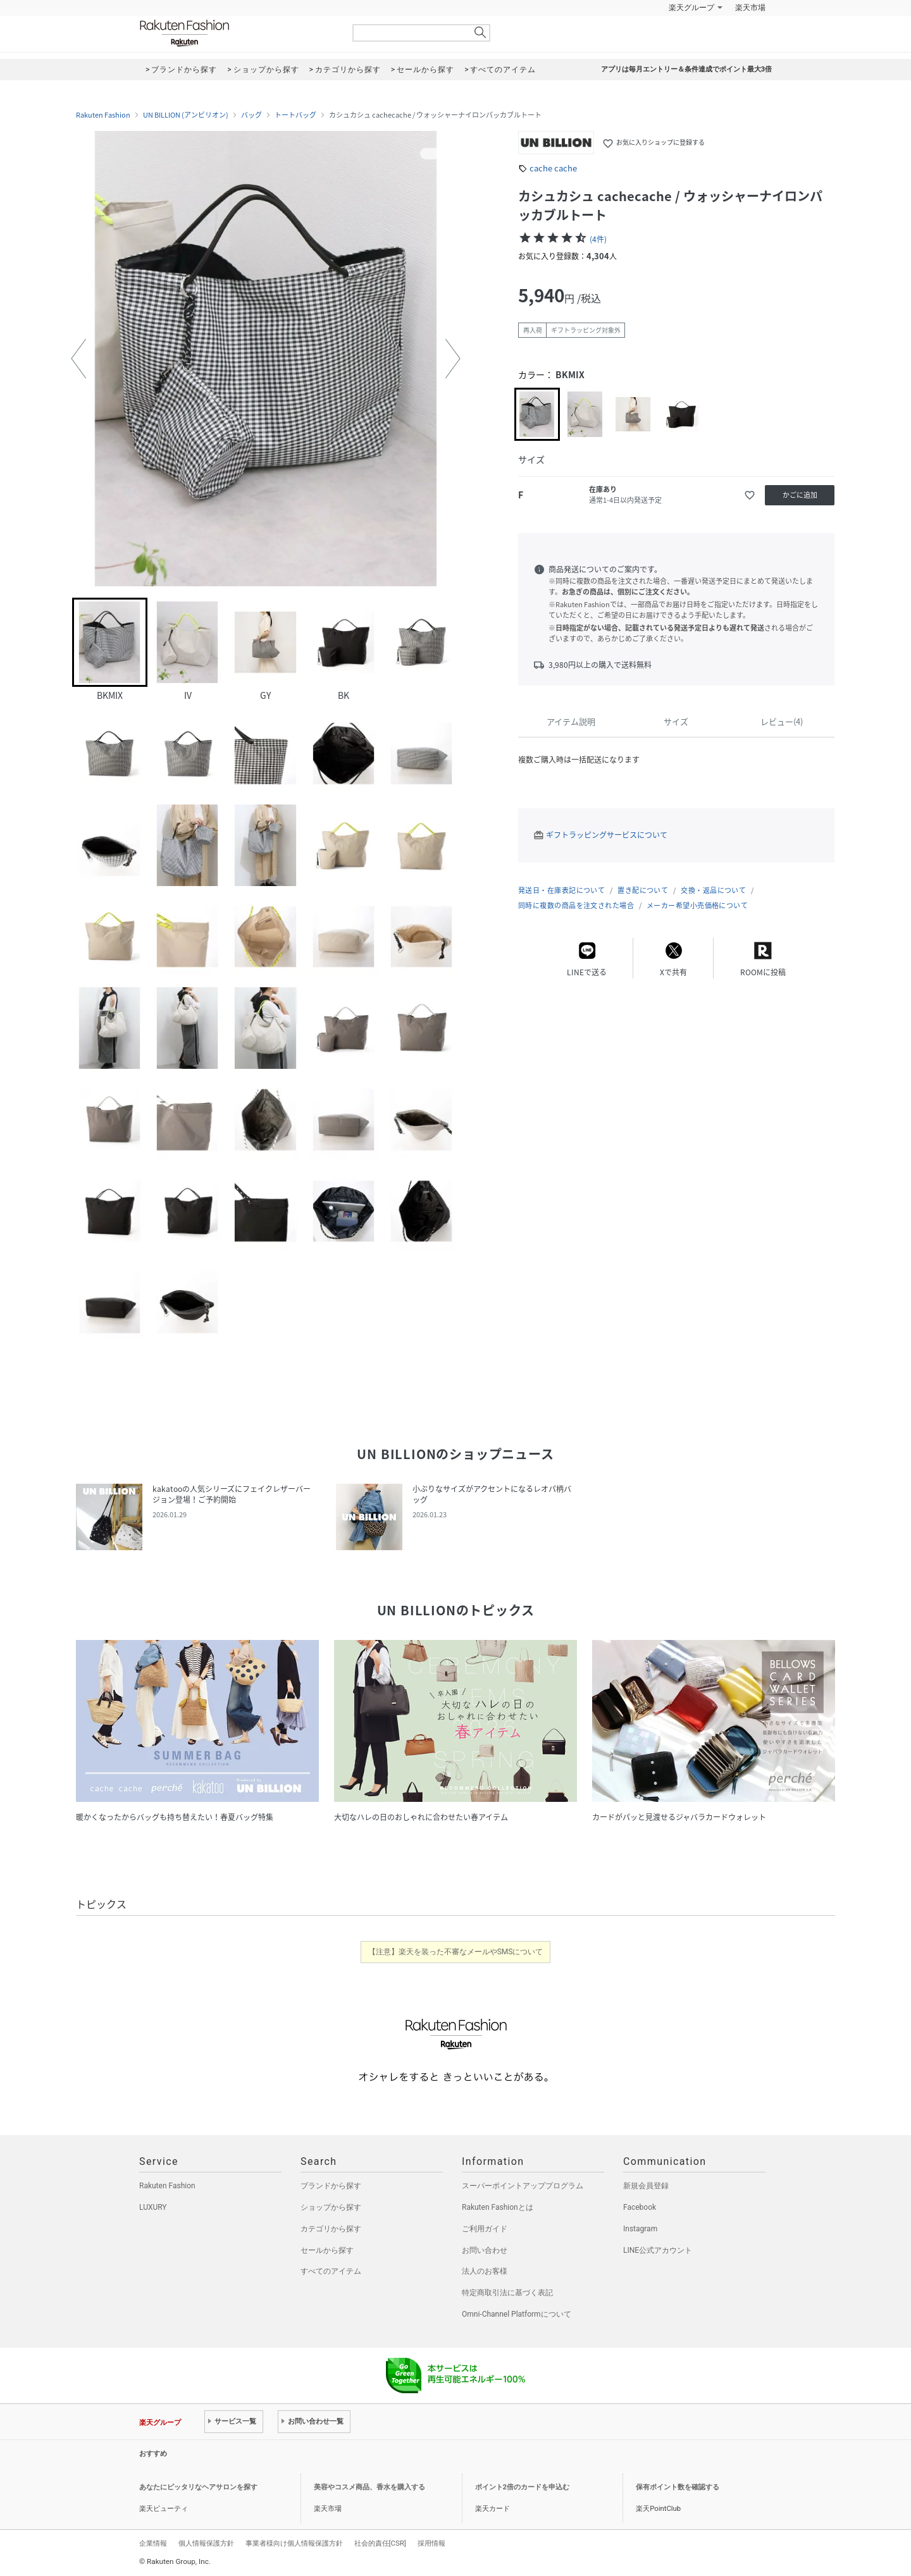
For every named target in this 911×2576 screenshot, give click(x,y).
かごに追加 (800, 495)
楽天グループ (691, 7)
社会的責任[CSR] (380, 2543)
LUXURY (153, 2207)
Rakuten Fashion (237, 33)
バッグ (251, 115)
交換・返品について (713, 890)
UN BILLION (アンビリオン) (185, 115)
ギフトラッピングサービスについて (606, 835)
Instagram (640, 2228)
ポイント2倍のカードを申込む (522, 2487)
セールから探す (327, 2250)
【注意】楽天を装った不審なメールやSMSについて (455, 1951)
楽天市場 (750, 7)
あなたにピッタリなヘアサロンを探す (198, 2487)
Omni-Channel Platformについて (516, 2314)
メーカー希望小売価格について (697, 905)
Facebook (639, 2207)
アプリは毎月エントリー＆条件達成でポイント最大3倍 (686, 69)
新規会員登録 (646, 2185)
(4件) (598, 239)
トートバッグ (295, 115)
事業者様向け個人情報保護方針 (294, 2543)
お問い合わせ (484, 2250)
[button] (78, 358)
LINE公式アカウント (657, 2250)
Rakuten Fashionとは (497, 2207)
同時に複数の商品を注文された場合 (576, 905)
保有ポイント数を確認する (677, 2487)
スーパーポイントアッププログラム (522, 2185)
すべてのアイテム (331, 2271)
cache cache (553, 168)
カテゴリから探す (331, 2228)
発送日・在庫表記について (561, 890)
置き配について (642, 890)
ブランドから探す (331, 2185)
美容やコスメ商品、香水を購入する (369, 2487)
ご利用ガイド (484, 2228)
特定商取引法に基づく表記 (507, 2292)
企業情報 (153, 2543)
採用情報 (431, 2543)
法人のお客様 (484, 2271)
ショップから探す (331, 2207)
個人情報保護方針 (206, 2543)
